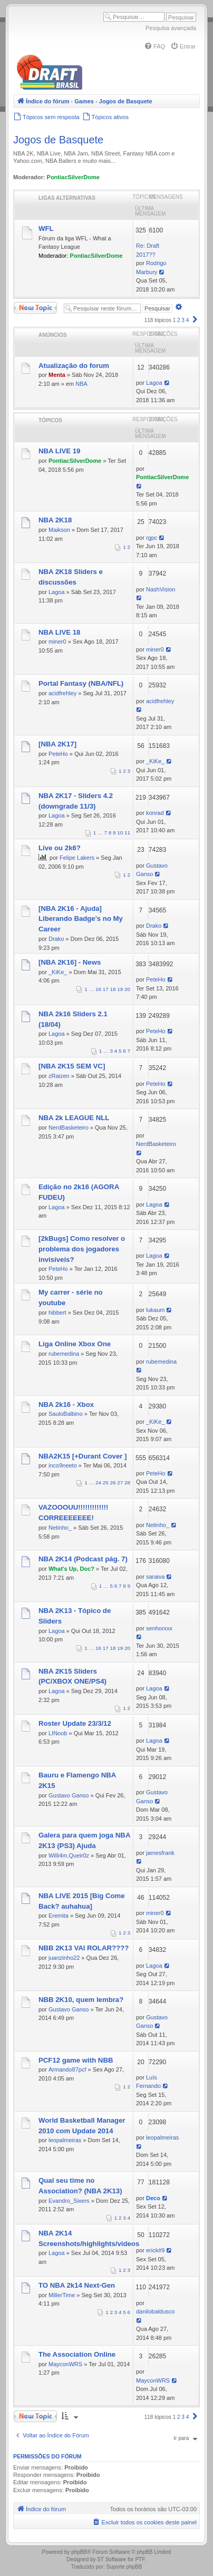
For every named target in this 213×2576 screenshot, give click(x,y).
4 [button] (187, 320)
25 (106, 1482)
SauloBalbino (66, 1414)
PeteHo (58, 754)
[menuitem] (154, 46)
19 (120, 989)
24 (98, 1482)
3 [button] (183, 320)
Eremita (59, 1915)
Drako (56, 939)
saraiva (155, 1576)
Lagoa (154, 383)
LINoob (58, 1733)
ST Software (111, 2559)
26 (113, 1482)
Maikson (59, 530)
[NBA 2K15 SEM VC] (71, 1066)
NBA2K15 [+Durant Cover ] (82, 1456)
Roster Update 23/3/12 (74, 1723)
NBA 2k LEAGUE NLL (73, 1118)
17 (106, 989)
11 (127, 832)
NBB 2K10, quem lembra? (80, 2000)
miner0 (57, 641)
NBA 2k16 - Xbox (66, 1404)
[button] (195, 320)
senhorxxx (159, 1628)
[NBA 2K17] (57, 744)
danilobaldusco (155, 2311)
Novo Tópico (35, 308)
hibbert (57, 1312)
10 (120, 832)
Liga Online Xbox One (74, 1344)
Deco (153, 2198)
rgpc (151, 537)
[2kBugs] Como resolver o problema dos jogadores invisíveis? (81, 1248)
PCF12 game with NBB (75, 2060)
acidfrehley (62, 693)
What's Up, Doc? (71, 1569)
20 (127, 989)
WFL (46, 228)
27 (120, 1482)
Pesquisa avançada (171, 28)
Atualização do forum (73, 366)
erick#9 (155, 2250)
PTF (140, 2559)
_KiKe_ (155, 761)
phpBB (79, 2552)
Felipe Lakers (77, 857)
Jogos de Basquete (58, 139)
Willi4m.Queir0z (69, 1855)
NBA (81, 384)
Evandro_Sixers (69, 2201)
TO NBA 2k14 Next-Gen (76, 2285)
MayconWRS (65, 2364)
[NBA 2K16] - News (69, 962)
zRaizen (59, 1076)
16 (98, 989)
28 (127, 1482)
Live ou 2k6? (59, 848)
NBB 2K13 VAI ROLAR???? (83, 1948)
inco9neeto (63, 1465)
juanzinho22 (64, 1958)
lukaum (155, 1310)
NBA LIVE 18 (59, 632)
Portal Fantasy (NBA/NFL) (80, 683)
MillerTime (62, 2295)
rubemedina (64, 1353)
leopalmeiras (65, 2140)
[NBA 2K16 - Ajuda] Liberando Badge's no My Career (80, 919)
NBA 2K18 (55, 520)
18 (113, 989)
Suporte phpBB (124, 2567)
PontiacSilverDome (73, 177)
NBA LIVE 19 (59, 451)
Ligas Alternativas (66, 198)
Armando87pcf (67, 2069)
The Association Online (76, 2354)
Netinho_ (60, 1527)
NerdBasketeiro (69, 1127)
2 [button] (178, 320)
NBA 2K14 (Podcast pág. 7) (83, 1559)
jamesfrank (160, 1853)
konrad (155, 813)
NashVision (160, 589)
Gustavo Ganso (69, 1795)
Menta (57, 375)
